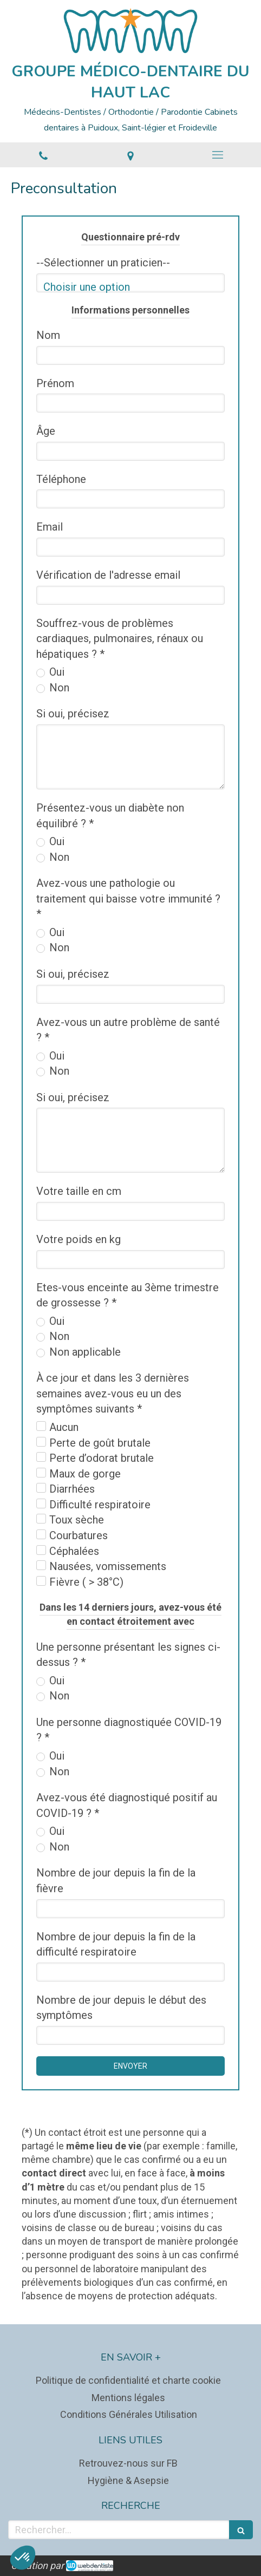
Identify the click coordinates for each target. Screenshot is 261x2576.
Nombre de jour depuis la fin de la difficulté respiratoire (115, 1944)
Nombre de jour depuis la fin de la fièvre (115, 1880)
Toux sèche (76, 1519)
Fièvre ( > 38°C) (86, 1581)
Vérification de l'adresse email (108, 574)
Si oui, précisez (72, 713)
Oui (55, 671)
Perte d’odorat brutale (101, 1458)
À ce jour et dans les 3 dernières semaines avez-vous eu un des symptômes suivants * (112, 1393)
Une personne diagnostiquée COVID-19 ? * (128, 1730)
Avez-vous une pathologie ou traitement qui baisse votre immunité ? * (128, 898)
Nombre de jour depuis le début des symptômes (121, 2007)
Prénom (55, 383)
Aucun (64, 1427)
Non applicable (84, 1351)
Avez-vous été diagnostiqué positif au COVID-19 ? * (126, 1805)
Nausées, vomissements (107, 1566)
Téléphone (61, 479)
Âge (45, 430)
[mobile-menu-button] (217, 155)
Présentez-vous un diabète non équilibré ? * (110, 815)
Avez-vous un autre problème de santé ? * (128, 1030)
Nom (48, 335)
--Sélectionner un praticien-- (103, 262)
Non (58, 687)
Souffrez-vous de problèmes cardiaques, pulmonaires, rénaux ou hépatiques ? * (119, 639)
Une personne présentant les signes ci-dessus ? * (128, 1654)
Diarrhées (72, 1488)
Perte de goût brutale (100, 1442)
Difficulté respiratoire (100, 1504)
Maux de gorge (85, 1473)
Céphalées (74, 1551)
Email (49, 526)
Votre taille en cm (78, 1191)
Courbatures (78, 1535)
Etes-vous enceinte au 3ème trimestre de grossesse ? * (127, 1295)
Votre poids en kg (78, 1239)
